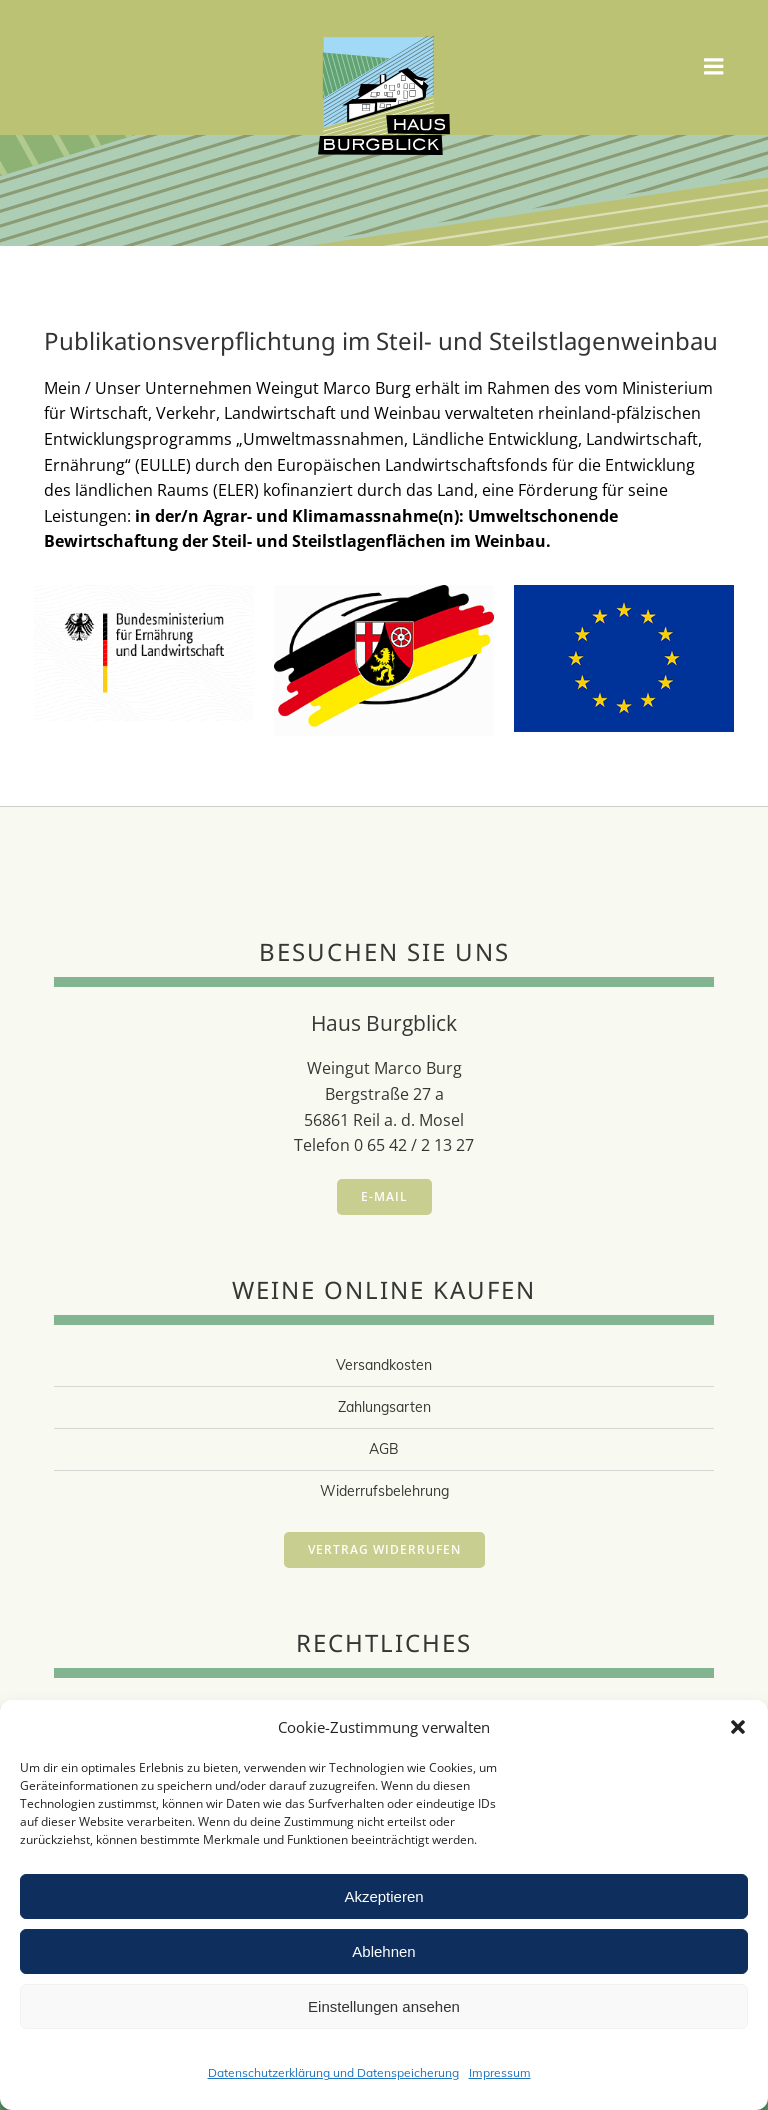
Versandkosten (384, 1365)
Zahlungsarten (384, 1407)
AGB (384, 1449)
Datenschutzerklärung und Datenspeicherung (333, 2072)
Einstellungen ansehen (384, 2006)
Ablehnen (383, 1951)
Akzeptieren (383, 1896)
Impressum (500, 2072)
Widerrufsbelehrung (384, 1491)
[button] (738, 1727)
